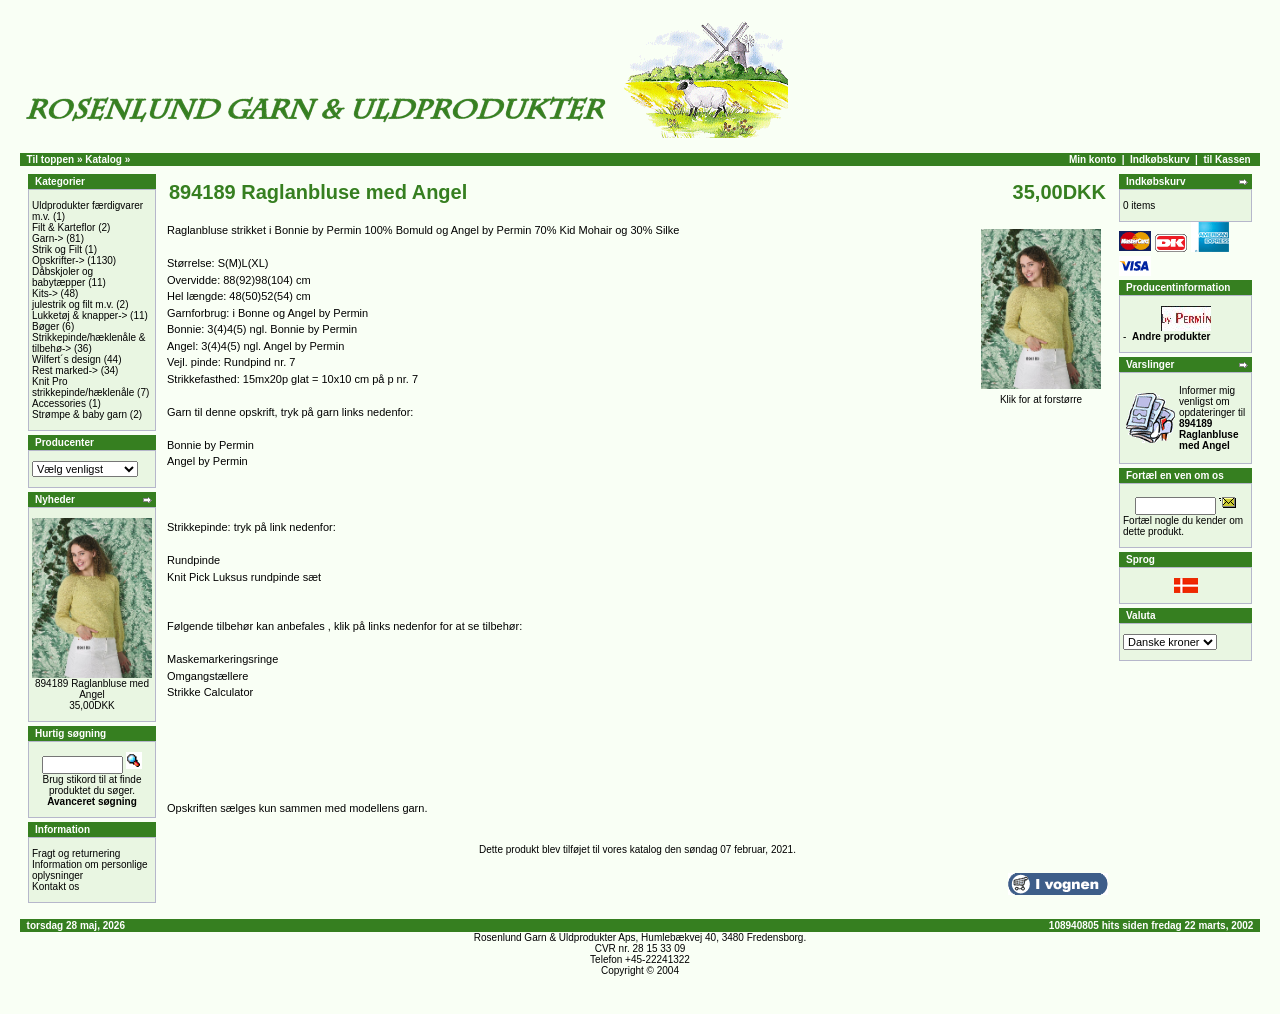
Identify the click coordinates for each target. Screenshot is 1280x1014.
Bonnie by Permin (210, 445)
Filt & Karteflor (63, 227)
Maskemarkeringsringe (222, 659)
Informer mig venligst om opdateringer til (1212, 418)
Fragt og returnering (76, 853)
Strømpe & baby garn (79, 414)
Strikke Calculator (210, 692)
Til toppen (51, 159)
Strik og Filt (57, 249)
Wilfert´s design (66, 359)
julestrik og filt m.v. (73, 304)
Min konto (1092, 159)
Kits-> (45, 293)
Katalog (103, 159)
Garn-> (47, 238)
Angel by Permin (207, 461)
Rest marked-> (65, 370)
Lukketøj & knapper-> (79, 315)
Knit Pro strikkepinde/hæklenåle (83, 387)
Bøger (45, 326)
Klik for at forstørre (1041, 395)
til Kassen (1226, 159)
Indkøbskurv (1159, 159)
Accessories (59, 403)
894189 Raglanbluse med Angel (92, 689)
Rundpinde (193, 560)
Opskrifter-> (58, 260)
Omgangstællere (207, 676)
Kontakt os (55, 886)
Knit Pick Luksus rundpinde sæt (244, 577)
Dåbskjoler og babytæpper (62, 277)
